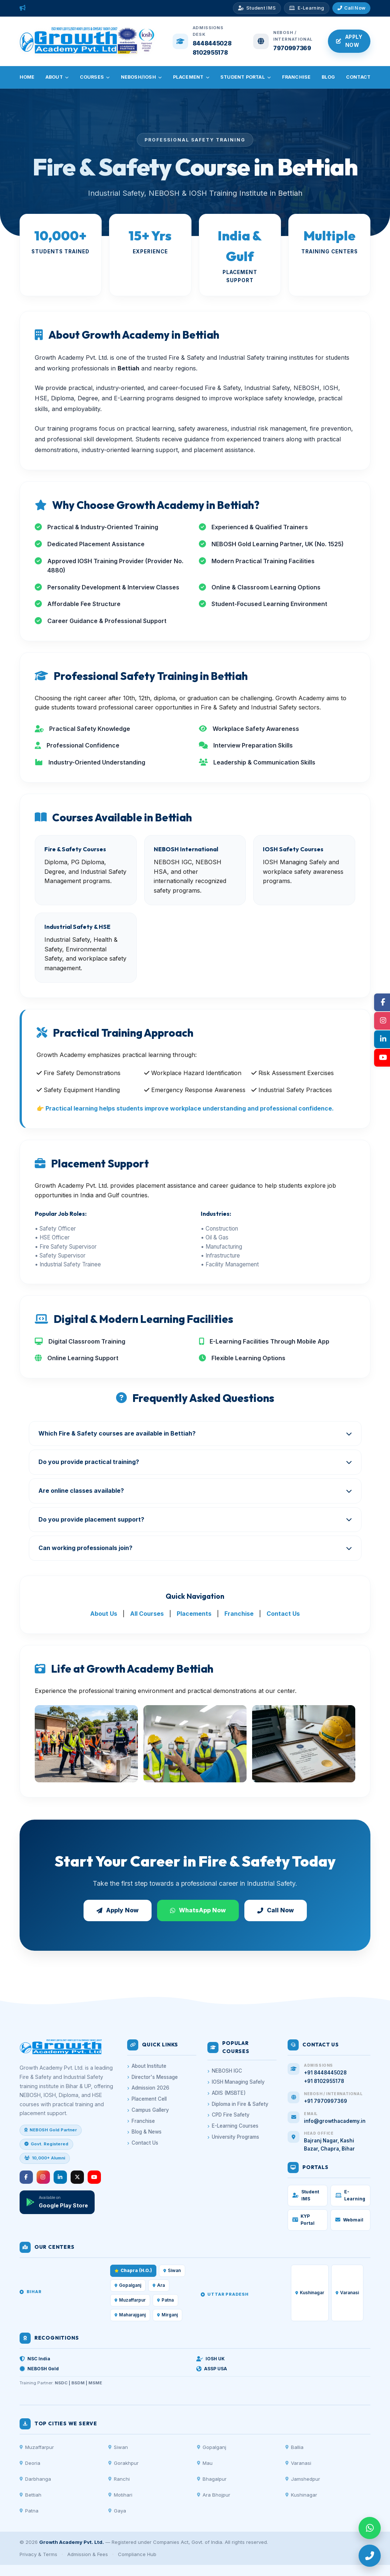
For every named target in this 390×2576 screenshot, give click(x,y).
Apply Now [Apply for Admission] (349, 41)
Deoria (30, 2463)
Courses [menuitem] (95, 77)
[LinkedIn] (60, 2177)
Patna (29, 2511)
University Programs (233, 2137)
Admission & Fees (87, 2554)
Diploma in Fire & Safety (237, 2104)
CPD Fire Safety (228, 2115)
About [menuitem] (57, 77)
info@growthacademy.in (335, 2121)
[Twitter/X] (77, 2177)
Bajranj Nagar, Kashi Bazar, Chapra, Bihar (329, 2145)
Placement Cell (147, 2099)
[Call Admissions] (351, 8)
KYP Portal (303, 2220)
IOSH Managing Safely (236, 2082)
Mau (205, 2463)
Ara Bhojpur (213, 2495)
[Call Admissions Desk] (202, 41)
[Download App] (57, 2202)
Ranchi (119, 2479)
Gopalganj (128, 2285)
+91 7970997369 (325, 2101)
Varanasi (298, 2463)
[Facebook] (26, 2177)
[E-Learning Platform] (306, 8)
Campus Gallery (148, 2110)
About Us (103, 1613)
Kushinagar (301, 2495)
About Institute (146, 2066)
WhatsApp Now (198, 1910)
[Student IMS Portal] (257, 8)
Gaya (117, 2511)
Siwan (172, 2270)
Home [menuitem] (27, 77)
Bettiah (30, 2495)
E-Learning (350, 2195)
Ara (159, 2285)
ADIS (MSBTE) (226, 2093)
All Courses (147, 1613)
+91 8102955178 (324, 2081)
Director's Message (152, 2077)
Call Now (275, 1910)
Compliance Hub (137, 2554)
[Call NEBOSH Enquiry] (283, 41)
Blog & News (144, 2132)
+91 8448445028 (325, 2073)
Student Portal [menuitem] (245, 77)
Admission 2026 (148, 2088)
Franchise (239, 1613)
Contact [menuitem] (358, 77)
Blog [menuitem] (328, 77)
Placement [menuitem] (191, 77)
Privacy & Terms (38, 2554)
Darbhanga (35, 2479)
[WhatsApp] (370, 2528)
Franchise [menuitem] (296, 77)
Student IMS (305, 2195)
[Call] (370, 2556)
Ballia (294, 2447)
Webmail (349, 2220)
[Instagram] (43, 2177)
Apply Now (117, 1910)
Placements (194, 1613)
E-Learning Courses (232, 2126)
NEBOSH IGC (224, 2071)
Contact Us (283, 1613)
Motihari (120, 2495)
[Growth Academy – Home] (88, 52)
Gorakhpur (123, 2463)
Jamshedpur (302, 2479)
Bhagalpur (212, 2479)
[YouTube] (94, 2177)
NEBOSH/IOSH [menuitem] (141, 77)
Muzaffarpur (37, 2447)
